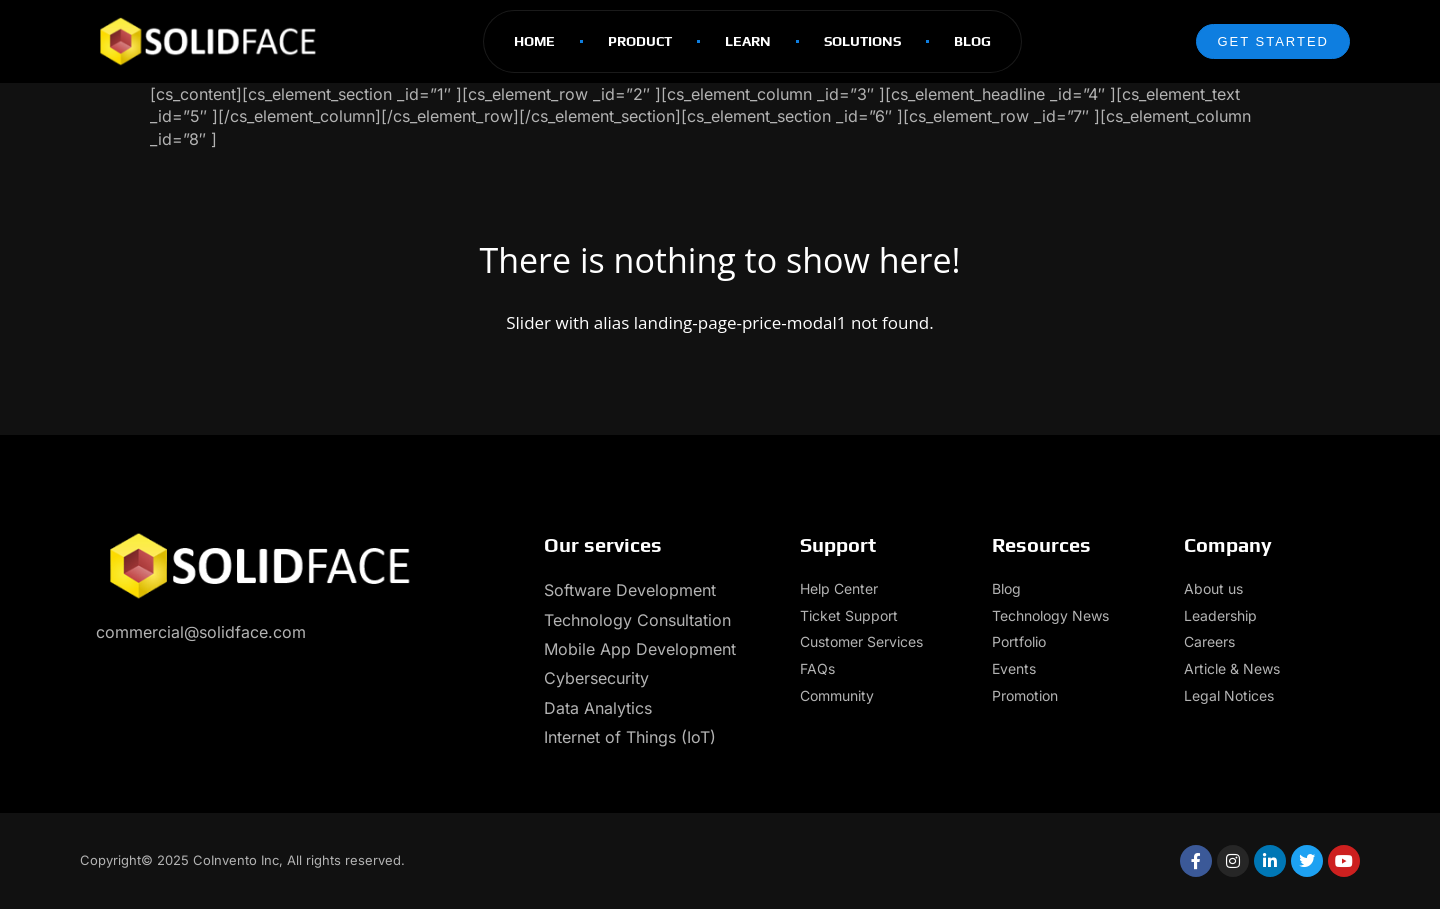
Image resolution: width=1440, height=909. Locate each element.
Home (534, 41)
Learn (748, 41)
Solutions (862, 41)
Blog (972, 41)
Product (640, 41)
